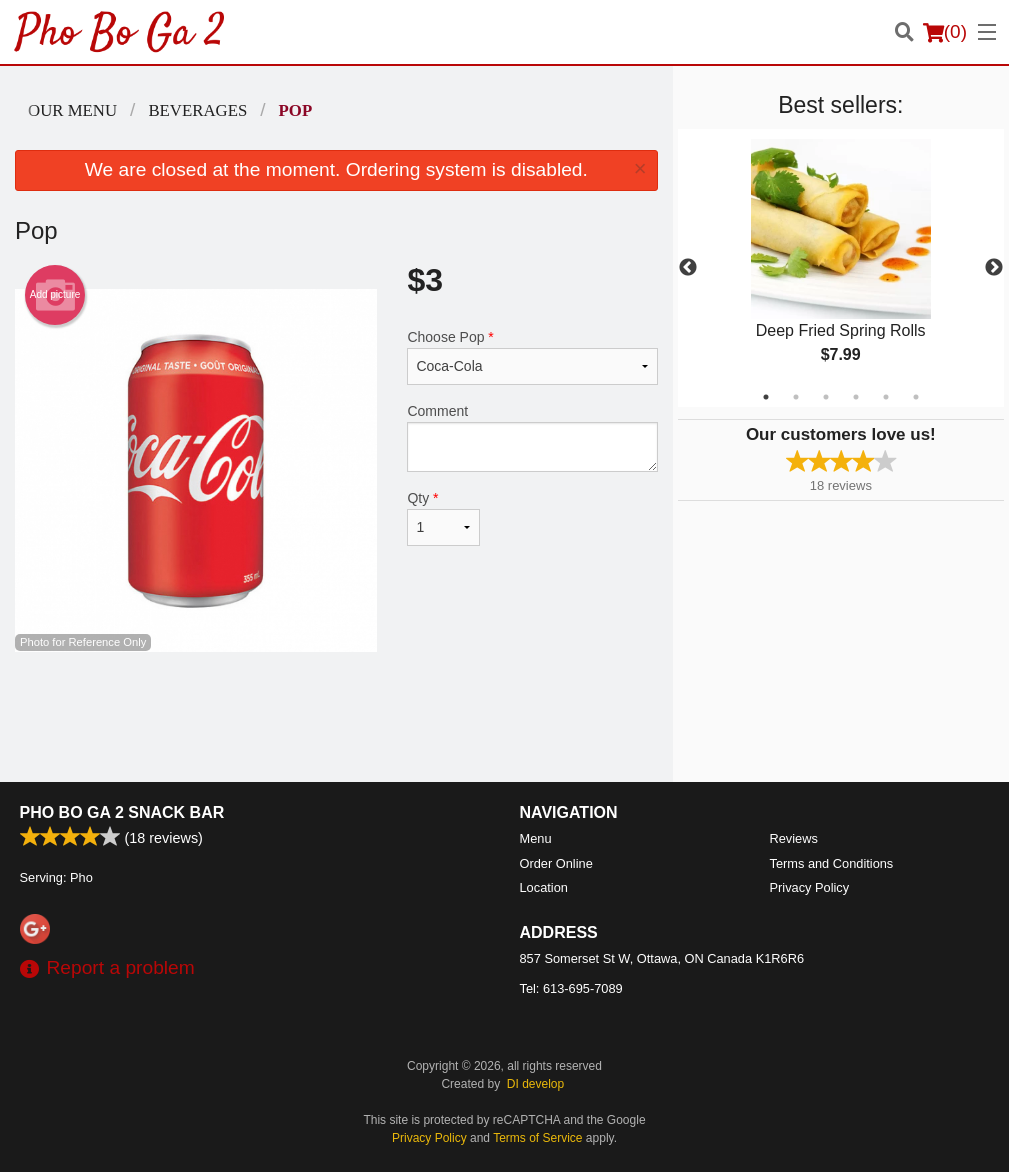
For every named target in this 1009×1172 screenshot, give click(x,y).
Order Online (556, 863)
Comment (532, 437)
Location (544, 887)
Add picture (55, 295)
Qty (443, 518)
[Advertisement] (336, 717)
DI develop (535, 1084)
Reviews (794, 838)
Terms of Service (537, 1138)
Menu (536, 838)
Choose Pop (532, 357)
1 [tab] (766, 397)
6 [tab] (916, 397)
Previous (688, 268)
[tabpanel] (841, 268)
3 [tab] (826, 397)
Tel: (571, 988)
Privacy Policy (810, 887)
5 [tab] (886, 397)
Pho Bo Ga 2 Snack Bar (122, 812)
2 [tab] (796, 397)
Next (994, 268)
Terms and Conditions (832, 863)
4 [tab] (856, 397)
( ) (945, 32)
